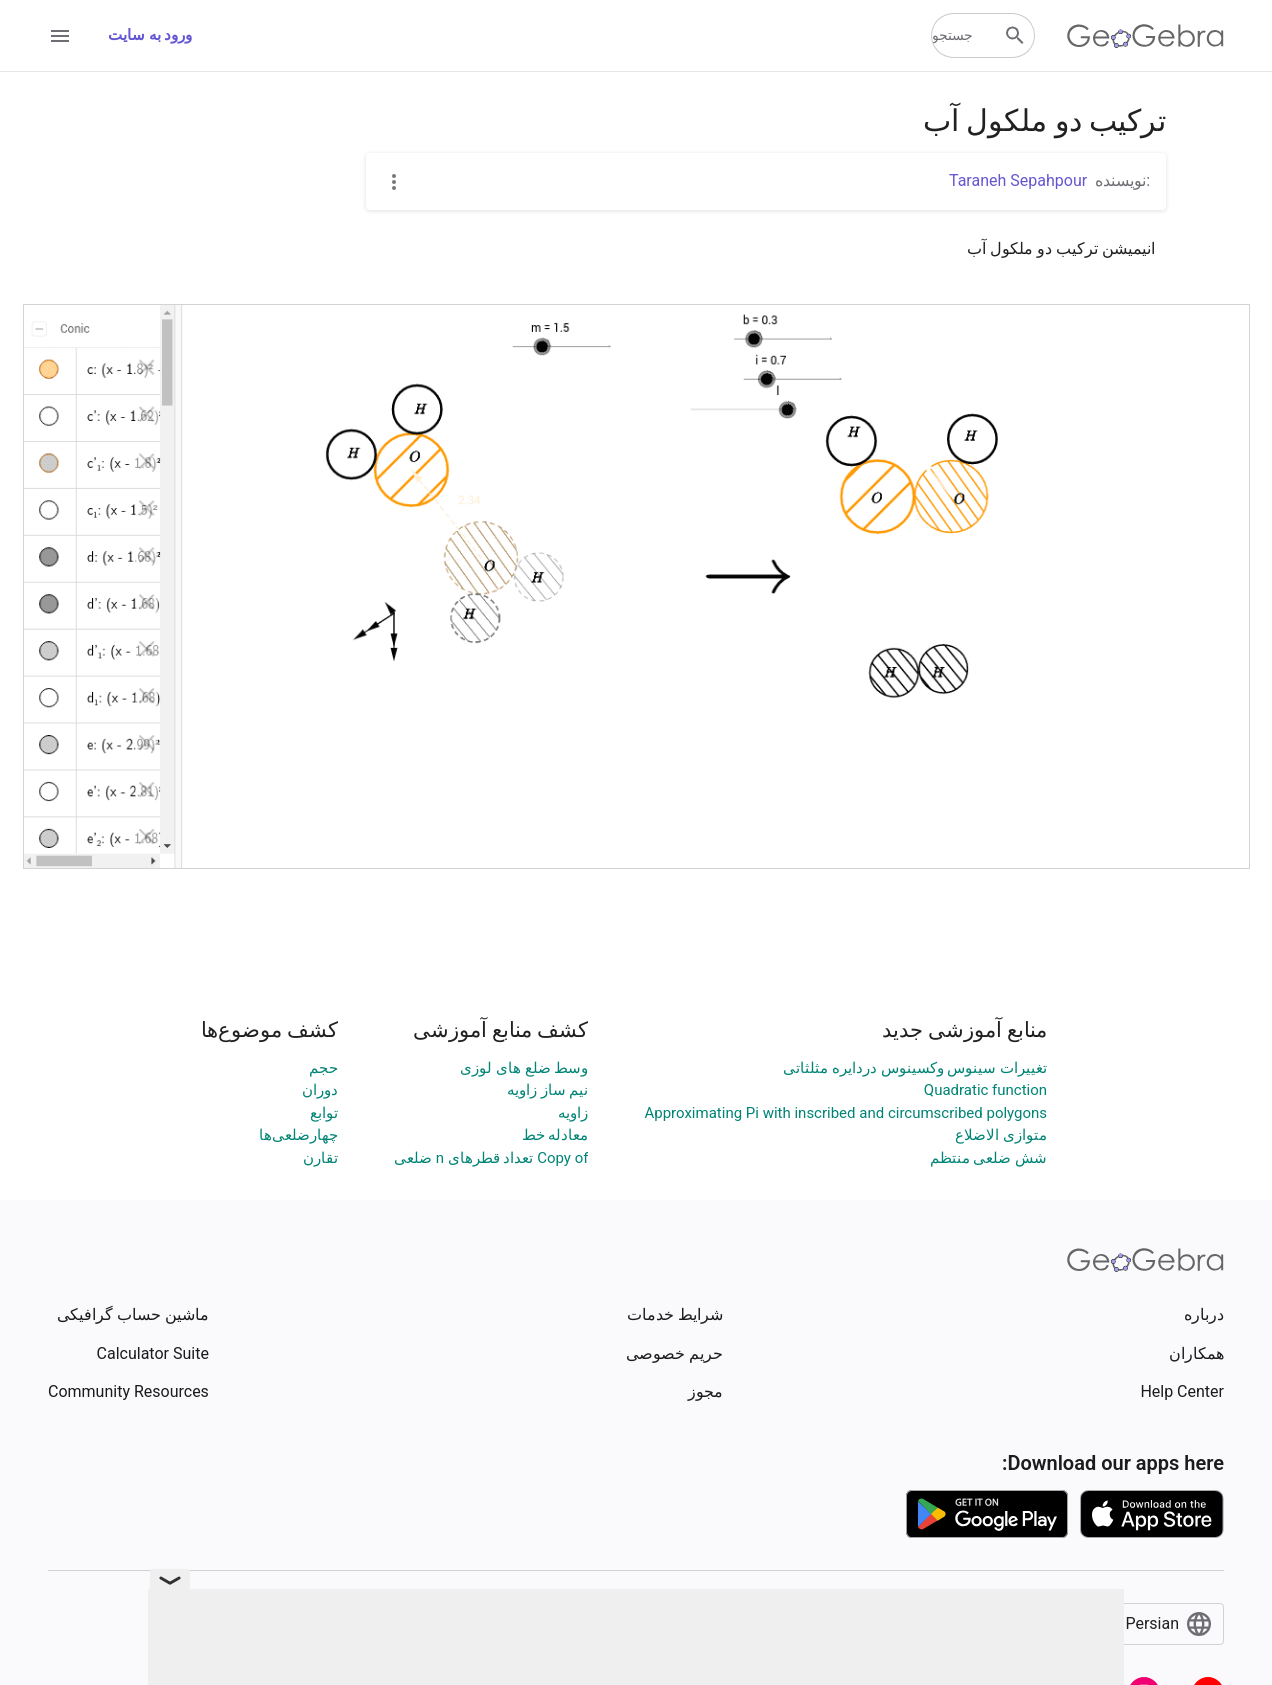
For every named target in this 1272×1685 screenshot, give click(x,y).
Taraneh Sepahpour (1018, 180)
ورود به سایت (150, 35)
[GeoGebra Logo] (1145, 36)
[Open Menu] (60, 36)
